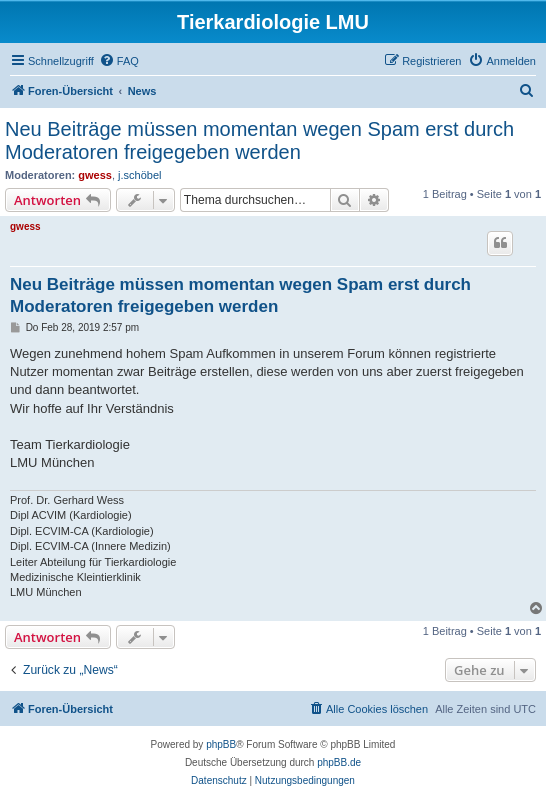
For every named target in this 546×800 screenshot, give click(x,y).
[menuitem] (119, 61)
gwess (95, 175)
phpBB (221, 744)
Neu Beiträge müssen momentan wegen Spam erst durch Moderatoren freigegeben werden (259, 140)
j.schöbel (139, 175)
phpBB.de (339, 762)
